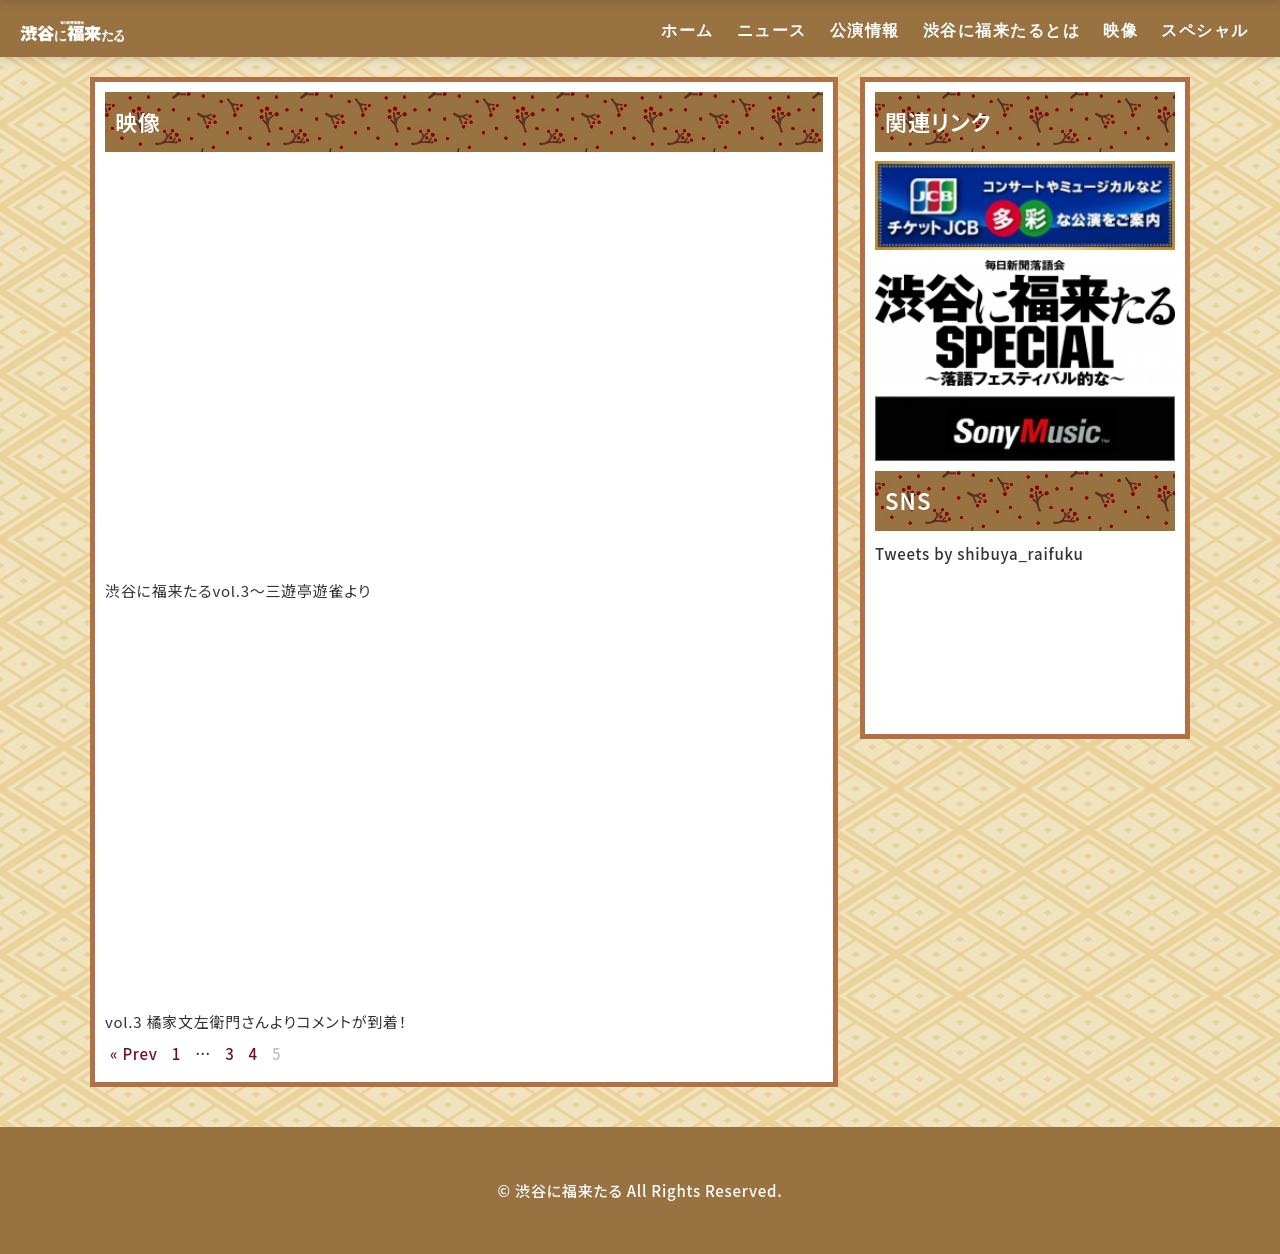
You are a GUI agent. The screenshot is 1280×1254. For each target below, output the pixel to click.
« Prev (134, 1053)
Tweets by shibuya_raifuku (979, 553)
